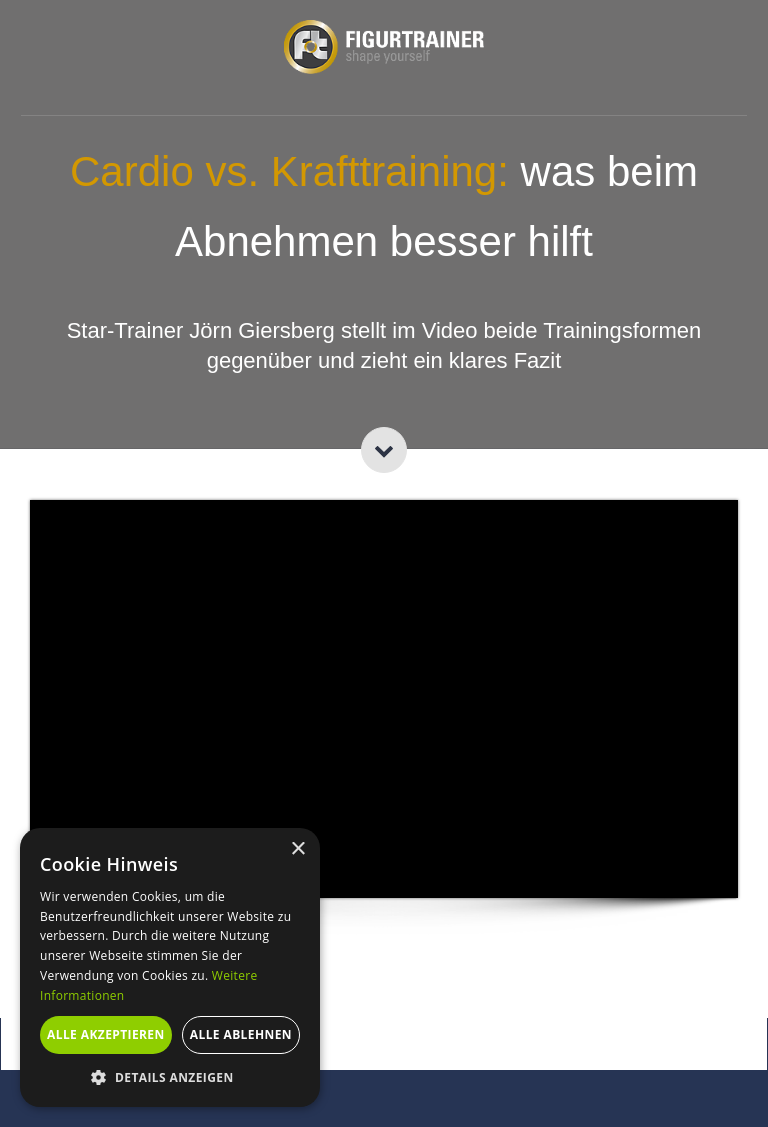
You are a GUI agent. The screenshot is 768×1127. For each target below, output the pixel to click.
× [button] (297, 849)
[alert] (170, 967)
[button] (170, 1077)
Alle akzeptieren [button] (106, 1034)
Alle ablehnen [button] (241, 1034)
